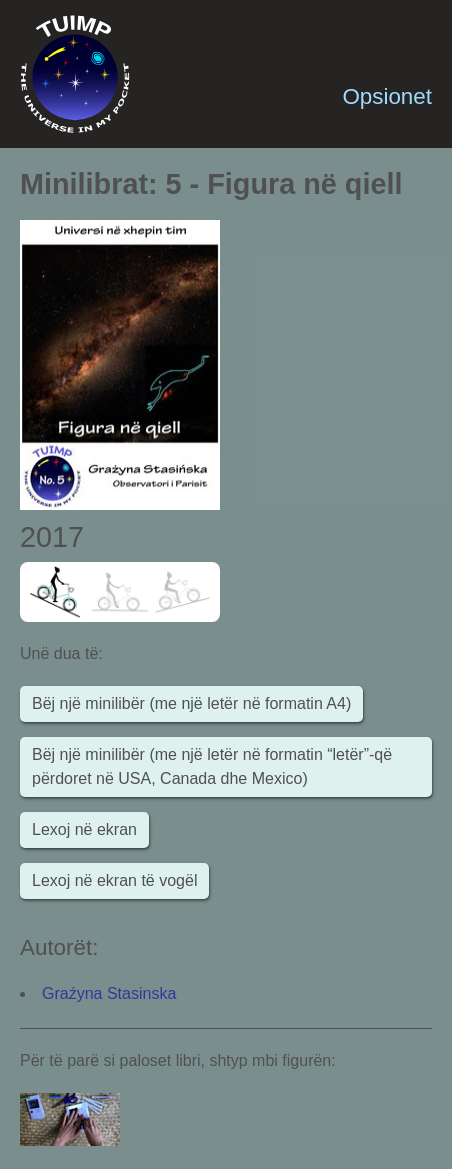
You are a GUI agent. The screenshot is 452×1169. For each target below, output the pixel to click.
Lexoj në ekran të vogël (114, 880)
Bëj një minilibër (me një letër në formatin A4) (191, 703)
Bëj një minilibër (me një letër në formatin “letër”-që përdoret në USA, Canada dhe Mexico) (212, 766)
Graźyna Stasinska (109, 993)
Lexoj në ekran (84, 829)
